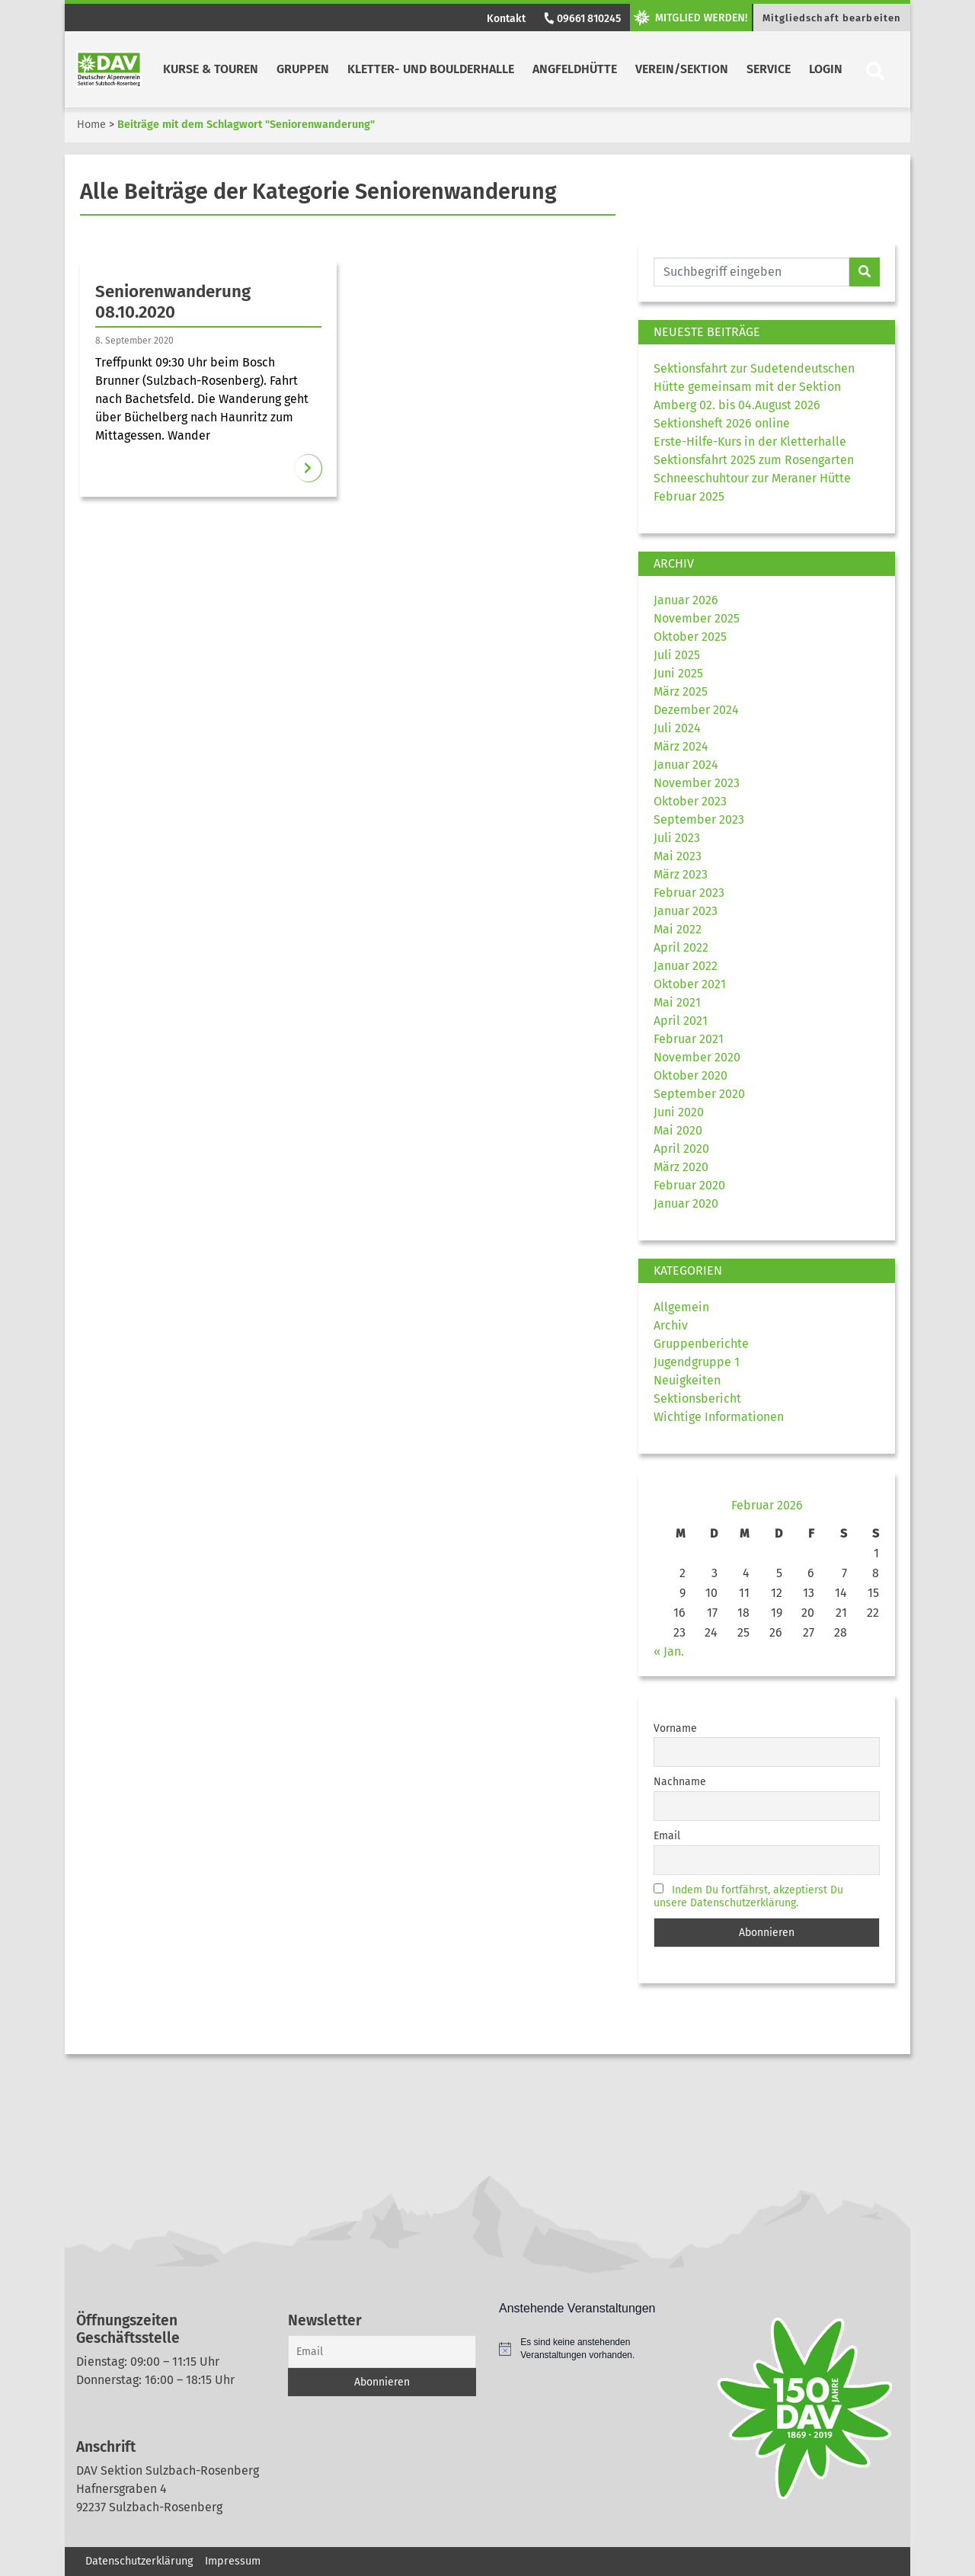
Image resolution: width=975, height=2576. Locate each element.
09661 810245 (581, 18)
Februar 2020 (689, 1185)
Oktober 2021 (690, 984)
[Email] (382, 2351)
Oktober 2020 (690, 1075)
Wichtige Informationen (719, 1417)
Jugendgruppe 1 (697, 1362)
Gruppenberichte (701, 1343)
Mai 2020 (678, 1130)
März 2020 (681, 1167)
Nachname (680, 1781)
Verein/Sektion (681, 69)
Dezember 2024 (696, 709)
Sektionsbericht (697, 1398)
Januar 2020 (686, 1203)
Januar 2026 (686, 600)
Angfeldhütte (574, 69)
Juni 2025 (678, 673)
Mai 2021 (677, 1002)
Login (825, 69)
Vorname (675, 1728)
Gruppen (303, 69)
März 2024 (681, 746)
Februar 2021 (689, 1039)
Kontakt (506, 18)
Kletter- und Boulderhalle (430, 69)
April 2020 (681, 1148)
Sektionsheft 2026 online (722, 423)
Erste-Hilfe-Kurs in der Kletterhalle (750, 441)
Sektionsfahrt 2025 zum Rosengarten (754, 460)
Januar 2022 (686, 965)
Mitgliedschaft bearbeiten (832, 18)
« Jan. (669, 1651)
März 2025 (681, 691)
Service (768, 69)
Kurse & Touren (210, 69)
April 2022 (681, 947)
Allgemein (681, 1307)
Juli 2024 (677, 728)
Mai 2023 (678, 856)
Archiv (671, 1325)
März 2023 (681, 874)
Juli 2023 (677, 837)
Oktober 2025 (690, 636)
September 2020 (699, 1093)
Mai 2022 (678, 929)
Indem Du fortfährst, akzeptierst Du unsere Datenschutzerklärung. (748, 1896)
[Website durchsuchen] (751, 272)
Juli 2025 (677, 655)
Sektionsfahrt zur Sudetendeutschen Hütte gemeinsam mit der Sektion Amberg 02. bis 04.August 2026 (754, 386)
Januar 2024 (686, 764)
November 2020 (697, 1057)
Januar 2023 (686, 911)
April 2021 (681, 1020)
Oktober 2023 (690, 801)
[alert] (593, 2348)
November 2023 (697, 783)
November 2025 (697, 618)
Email (667, 1835)
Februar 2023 (689, 892)
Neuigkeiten (687, 1380)
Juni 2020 (679, 1112)
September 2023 (699, 819)
